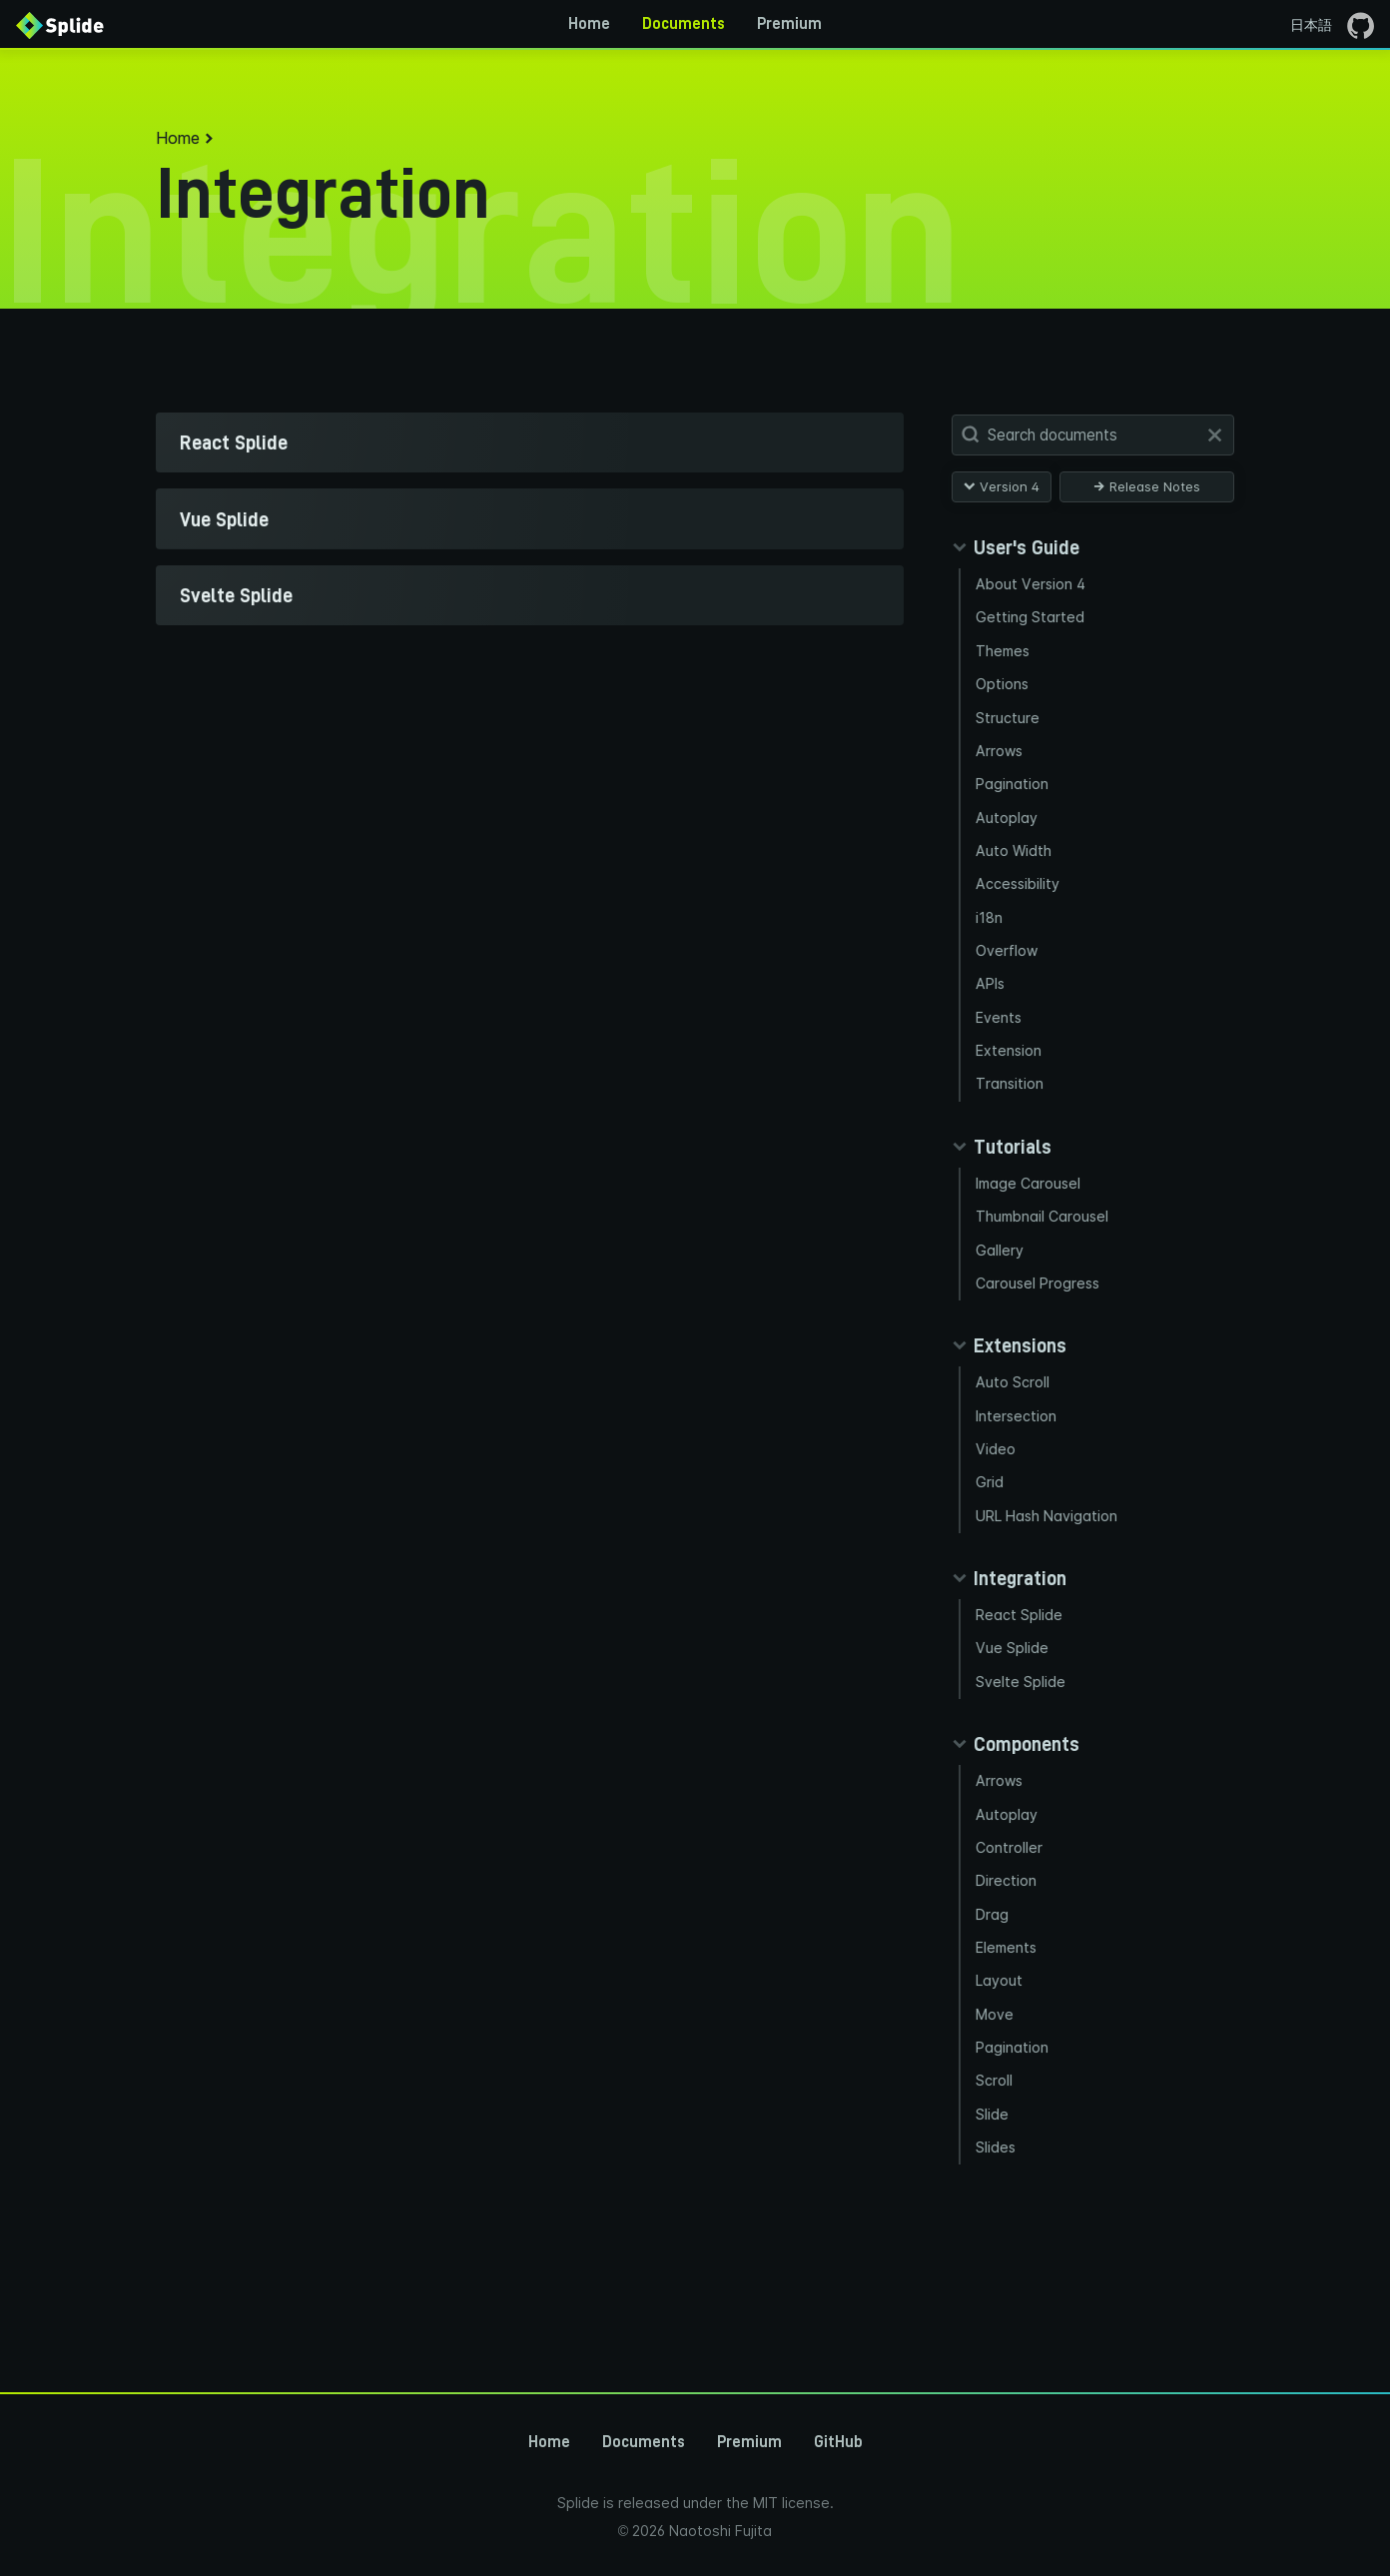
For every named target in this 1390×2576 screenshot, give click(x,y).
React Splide (1020, 1677)
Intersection (1018, 1468)
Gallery (1001, 1296)
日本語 (1311, 24)
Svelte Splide (1021, 1749)
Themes (1005, 656)
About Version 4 (1033, 584)
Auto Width (1015, 871)
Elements (1009, 2030)
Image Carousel (1031, 1224)
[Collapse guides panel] (1015, 547)
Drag (994, 1994)
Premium (789, 24)
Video (997, 1504)
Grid (991, 1540)
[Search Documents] (1097, 435)
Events (1001, 1050)
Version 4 (1002, 486)
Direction (1008, 1958)
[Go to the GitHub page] (1360, 24)
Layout (1001, 2066)
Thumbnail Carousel (1045, 1260)
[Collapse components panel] (1015, 1813)
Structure (1009, 728)
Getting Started (1031, 620)
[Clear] (1214, 435)
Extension (1010, 1086)
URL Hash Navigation (1051, 1576)
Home (589, 24)
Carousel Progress (1041, 1330)
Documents (683, 24)
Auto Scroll (1013, 1432)
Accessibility (1020, 907)
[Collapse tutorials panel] (1001, 1186)
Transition (1011, 1122)
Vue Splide (1013, 1713)
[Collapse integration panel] (1009, 1640)
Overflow (1008, 979)
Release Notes (1146, 486)
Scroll (995, 2173)
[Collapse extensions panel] (1009, 1395)
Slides (997, 2244)
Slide (993, 2208)
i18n (990, 943)
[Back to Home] (60, 24)
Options (1004, 692)
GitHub (838, 2442)
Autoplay (1008, 835)
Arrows (1001, 764)
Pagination (1013, 799)
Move (997, 2102)
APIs (993, 1014)
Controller (1010, 1923)
